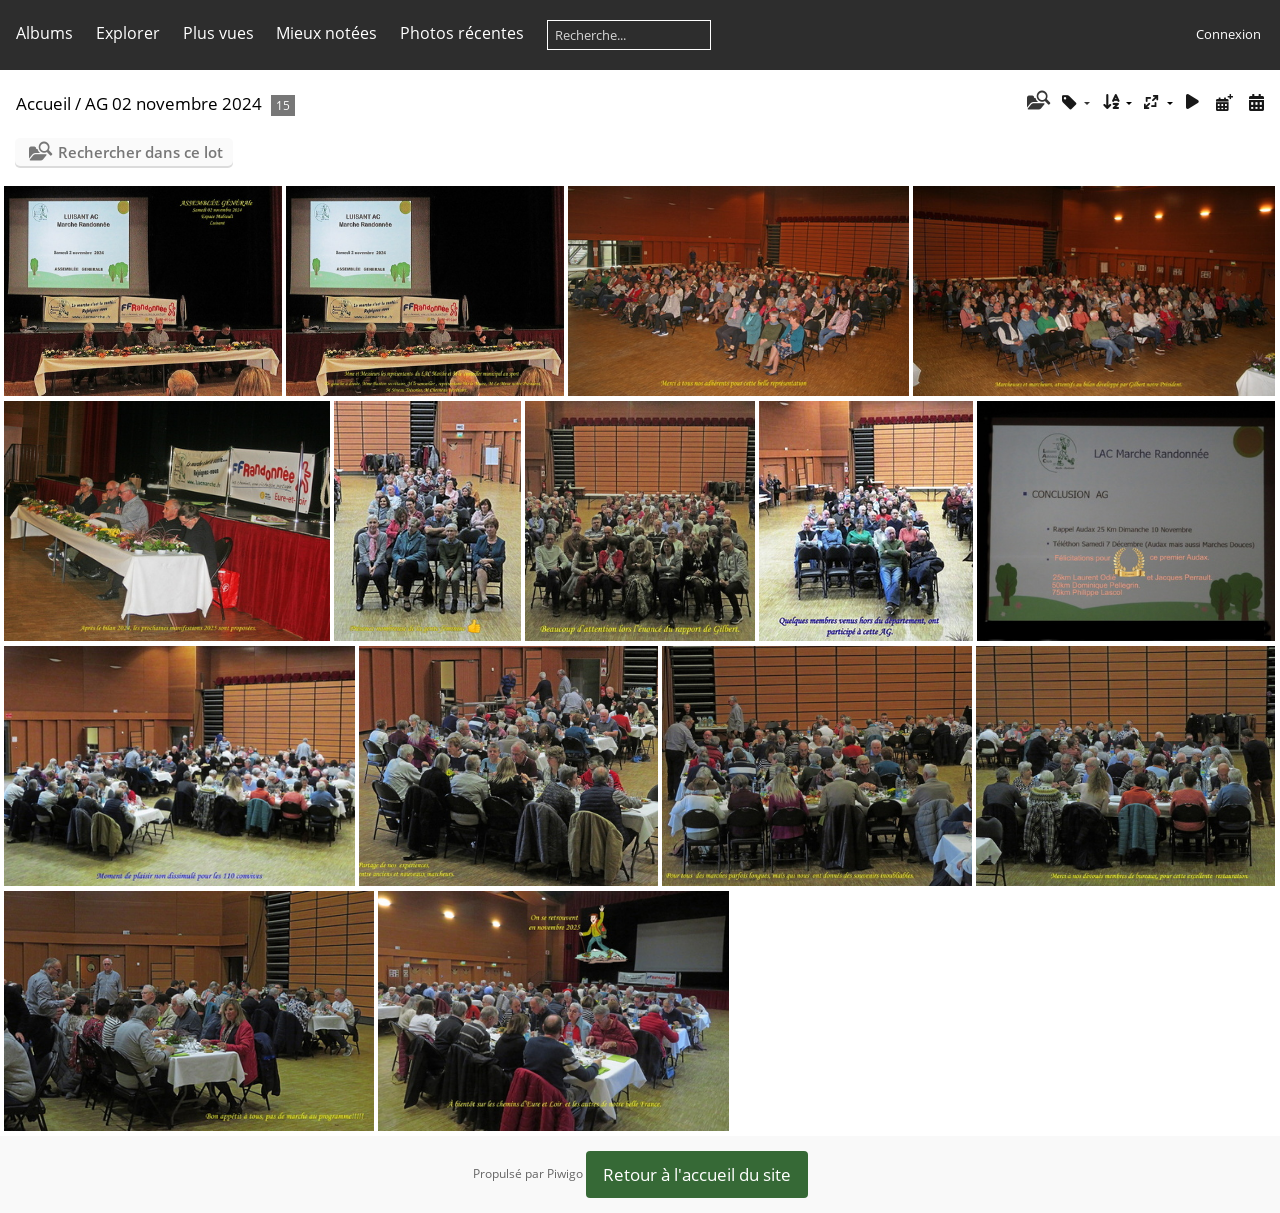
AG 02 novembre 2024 (173, 103)
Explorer (128, 33)
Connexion (1228, 34)
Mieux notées (326, 33)
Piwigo (565, 1173)
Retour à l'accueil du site (697, 1174)
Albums (44, 33)
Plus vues (218, 33)
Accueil (43, 103)
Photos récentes (462, 33)
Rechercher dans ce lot (140, 152)
